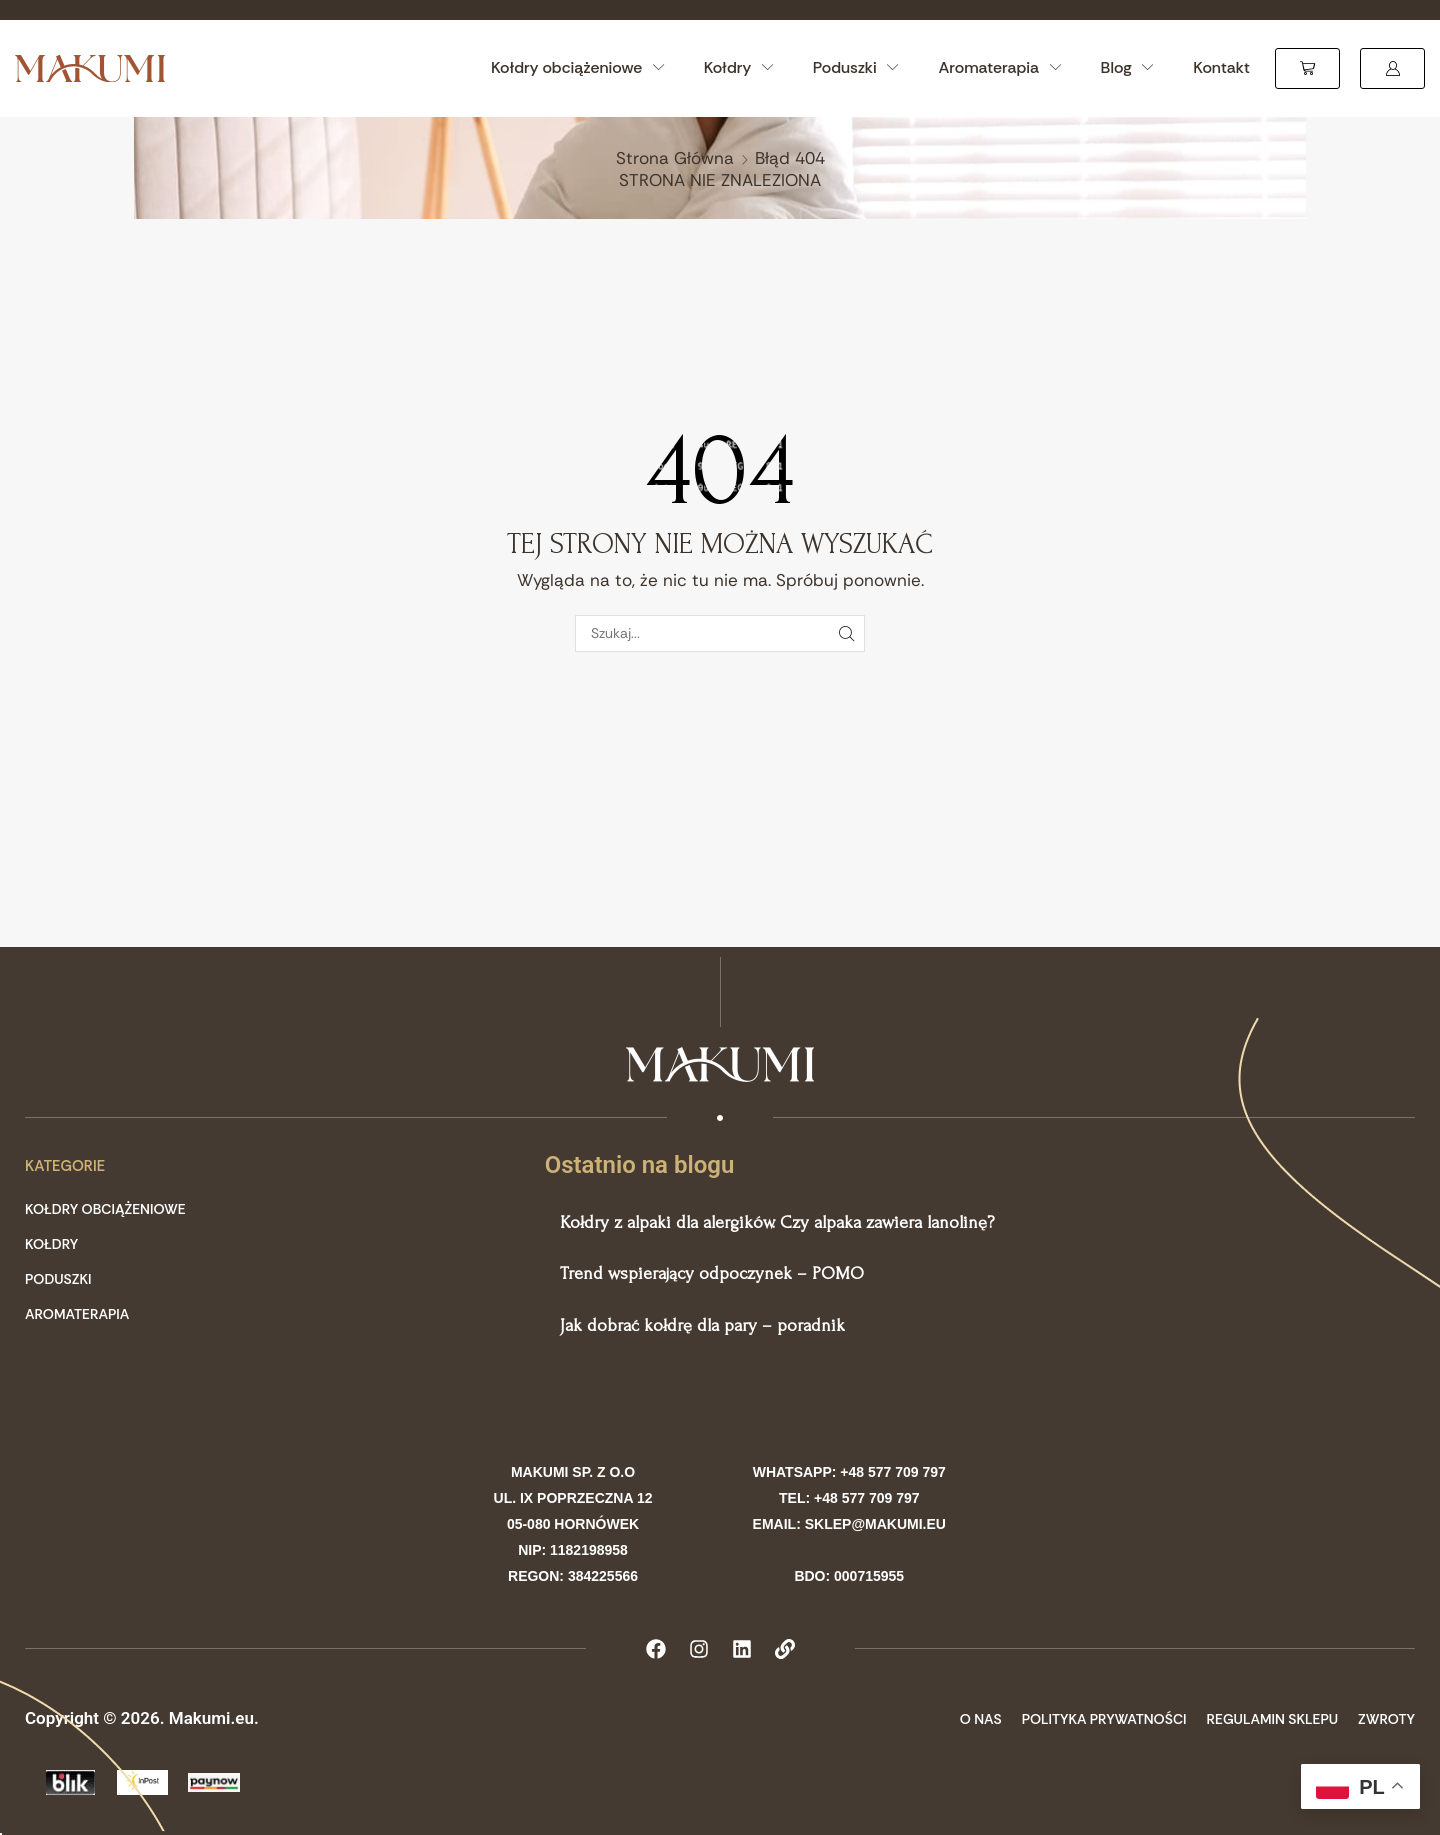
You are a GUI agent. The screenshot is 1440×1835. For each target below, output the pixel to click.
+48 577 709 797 (893, 1472)
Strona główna (675, 158)
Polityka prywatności (1104, 1719)
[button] (1307, 68)
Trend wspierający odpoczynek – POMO (712, 1273)
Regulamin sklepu (1273, 1719)
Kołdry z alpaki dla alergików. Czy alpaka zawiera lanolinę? (777, 1222)
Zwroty (1386, 1719)
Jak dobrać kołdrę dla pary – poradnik (702, 1325)
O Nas (981, 1719)
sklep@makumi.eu (875, 1524)
